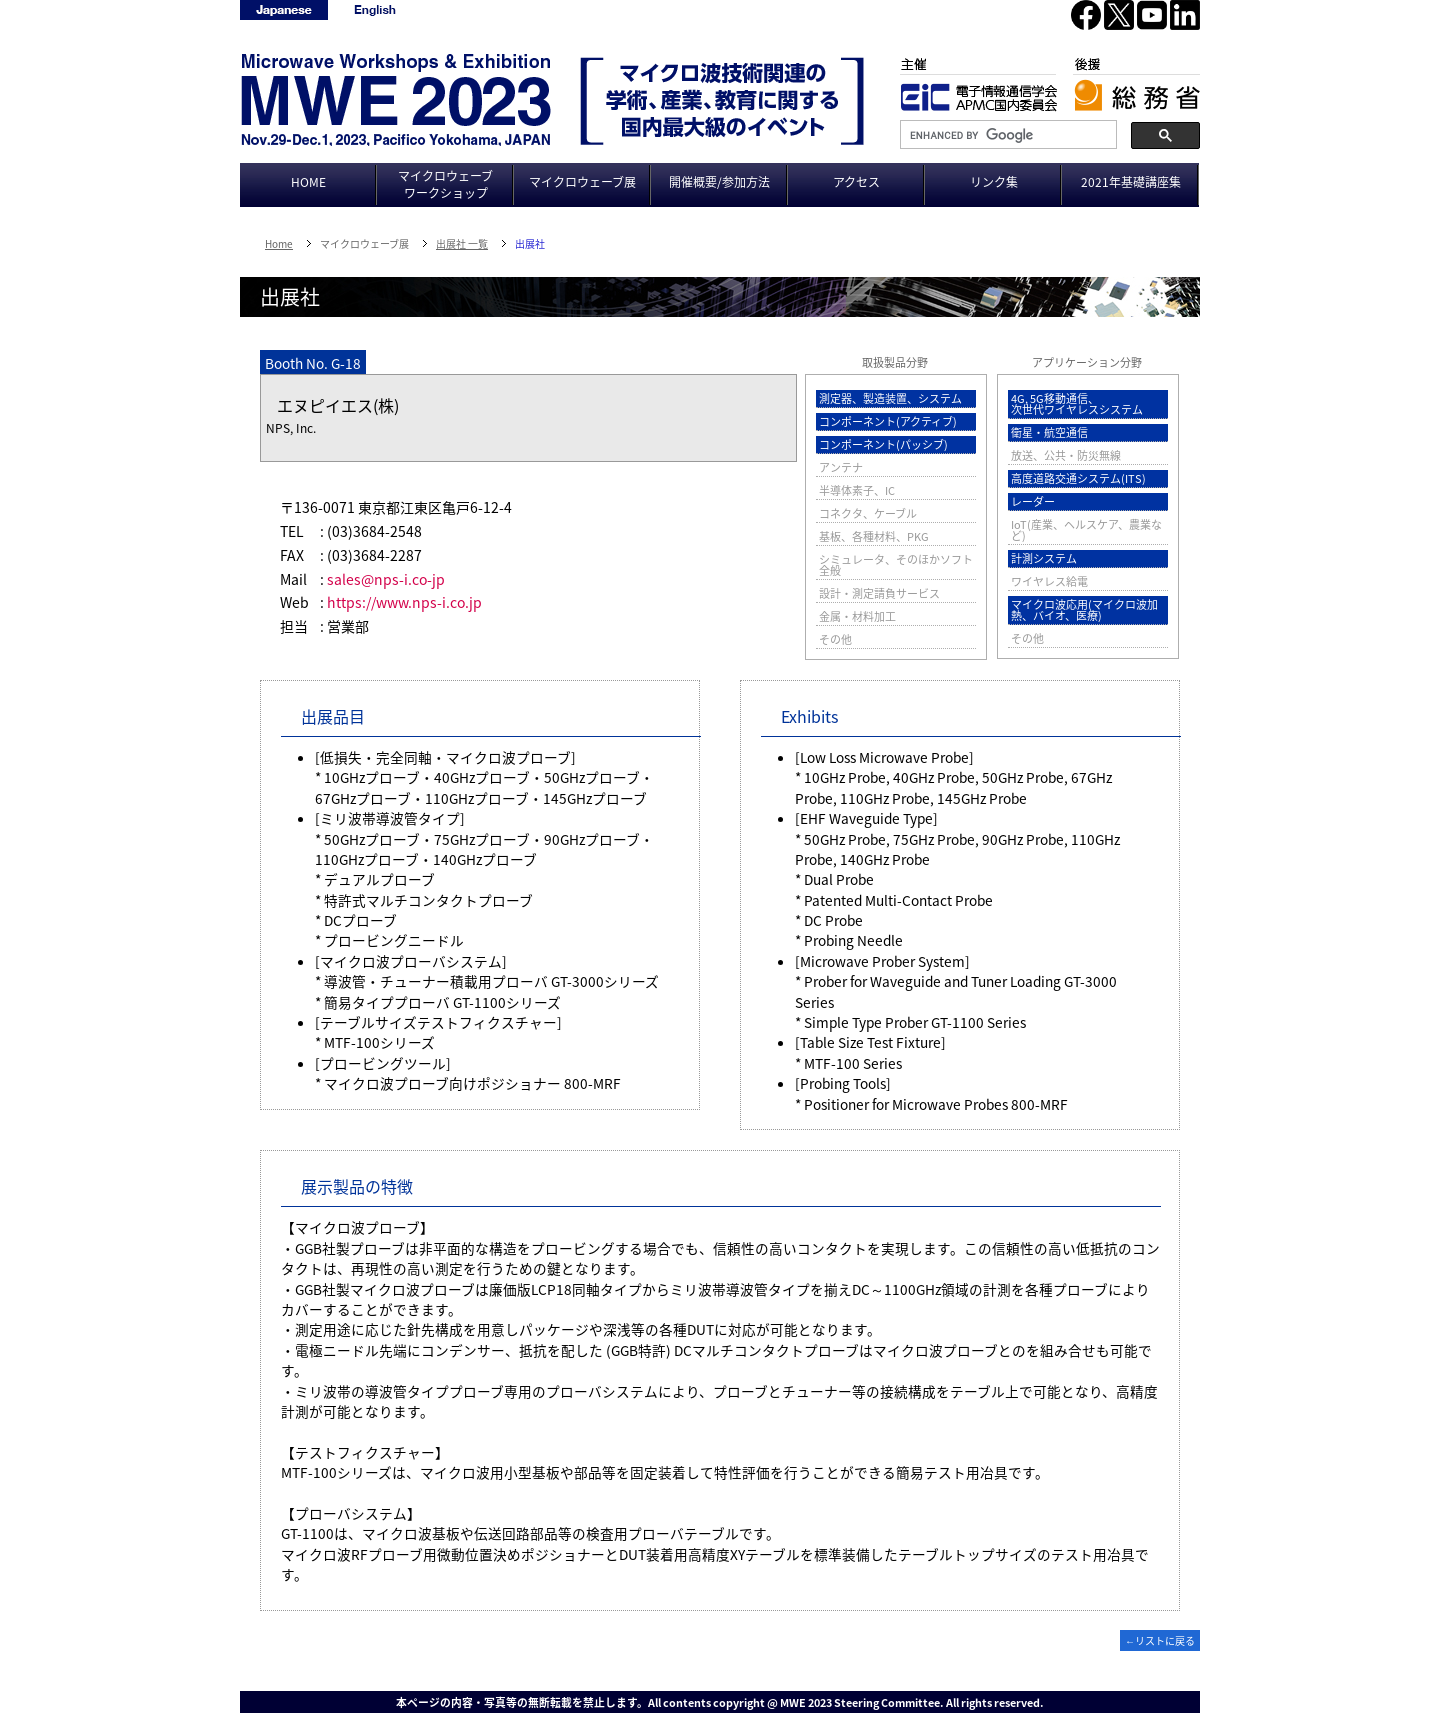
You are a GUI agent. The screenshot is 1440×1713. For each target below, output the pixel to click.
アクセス (856, 182)
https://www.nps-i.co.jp (404, 602)
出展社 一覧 (462, 243)
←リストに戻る (1160, 1640)
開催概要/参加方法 (719, 182)
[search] (1006, 135)
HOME (308, 182)
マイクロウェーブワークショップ (445, 184)
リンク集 (994, 182)
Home (279, 243)
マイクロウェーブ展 (582, 182)
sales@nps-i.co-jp (386, 579)
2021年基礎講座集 (1131, 182)
